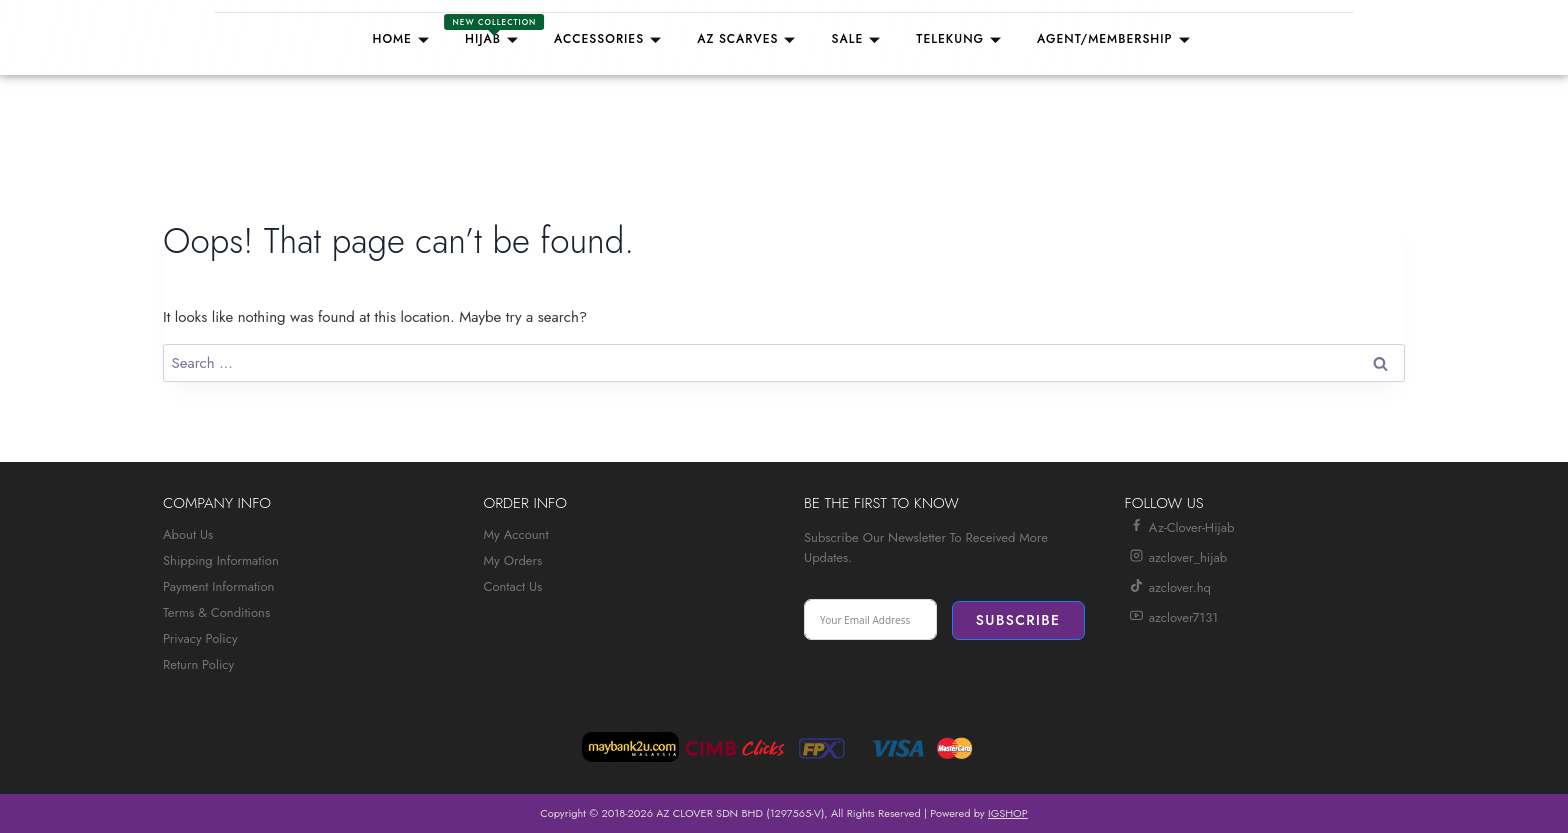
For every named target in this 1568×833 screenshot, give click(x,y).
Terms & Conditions (216, 612)
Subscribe (1018, 620)
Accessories (610, 39)
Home (403, 39)
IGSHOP (1008, 813)
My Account (516, 534)
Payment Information (218, 586)
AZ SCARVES (749, 39)
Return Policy (198, 664)
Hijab (494, 31)
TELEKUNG (961, 39)
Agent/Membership (1116, 39)
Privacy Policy (200, 638)
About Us (188, 534)
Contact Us (513, 586)
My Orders (513, 560)
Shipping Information (221, 560)
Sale (858, 39)
